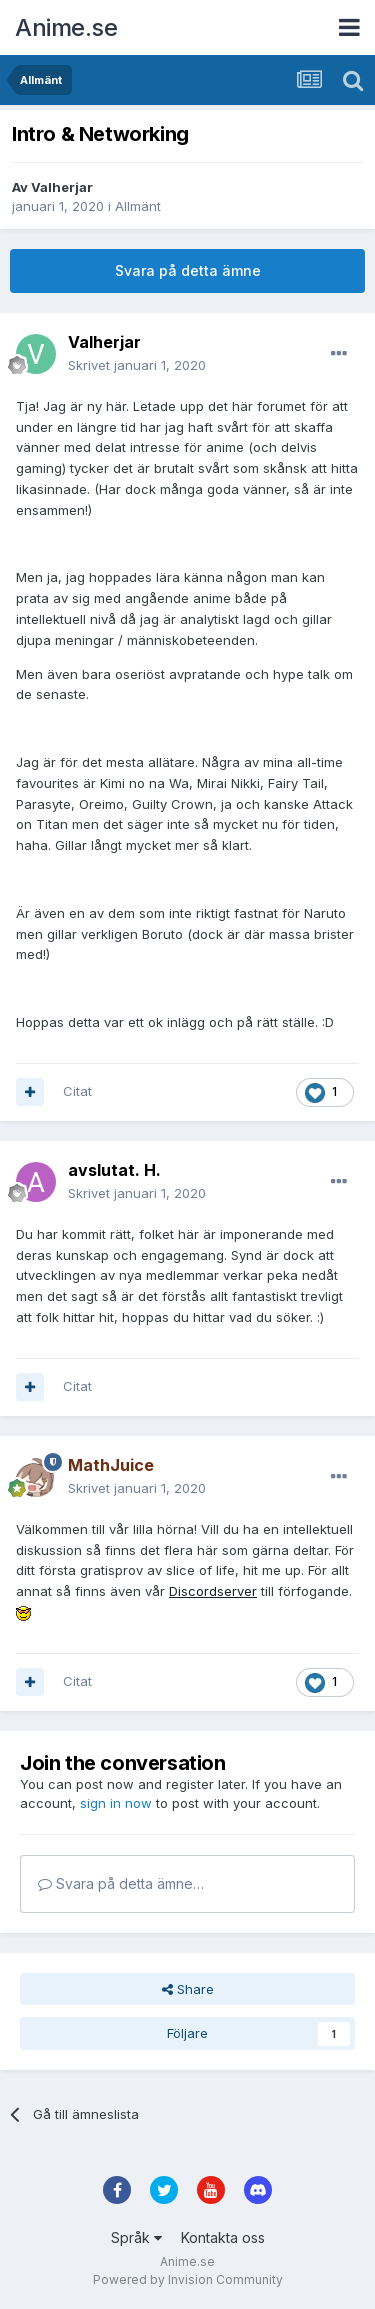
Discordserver (213, 1591)
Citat (77, 1091)
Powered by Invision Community (188, 2279)
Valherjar (62, 187)
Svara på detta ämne (188, 270)
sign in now (116, 1803)
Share (188, 1989)
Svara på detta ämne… (121, 1883)
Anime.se (66, 27)
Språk (136, 2237)
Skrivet (137, 365)
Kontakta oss (223, 2237)
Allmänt (138, 206)
